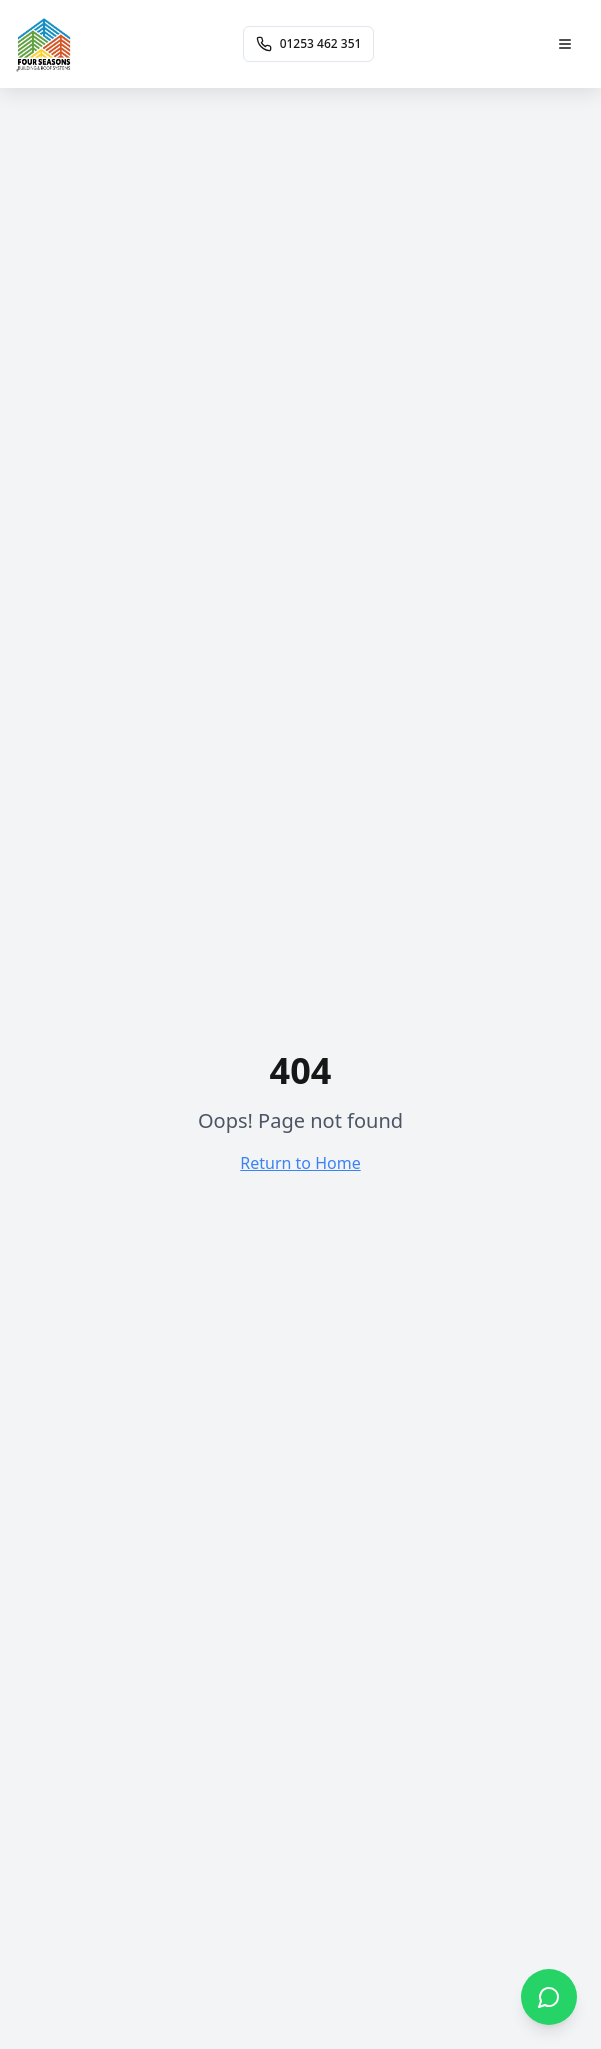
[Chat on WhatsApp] (549, 1997)
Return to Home (300, 1163)
